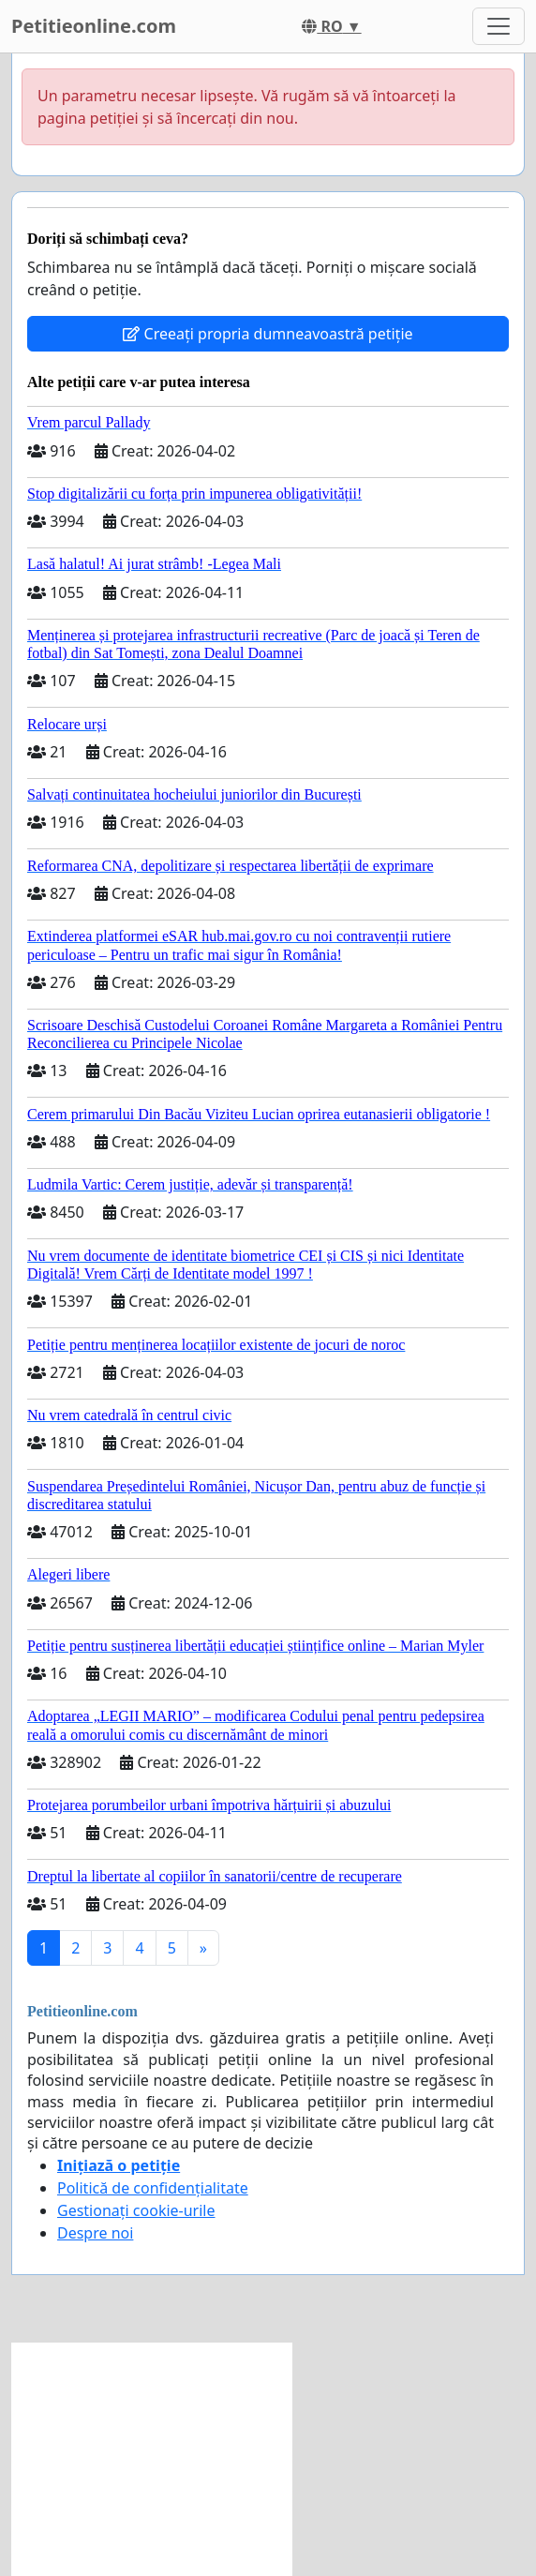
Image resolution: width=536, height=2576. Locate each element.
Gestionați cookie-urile (136, 2210)
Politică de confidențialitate (152, 2188)
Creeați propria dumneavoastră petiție (267, 333)
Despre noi (95, 2233)
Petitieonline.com (93, 25)
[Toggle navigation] (498, 26)
